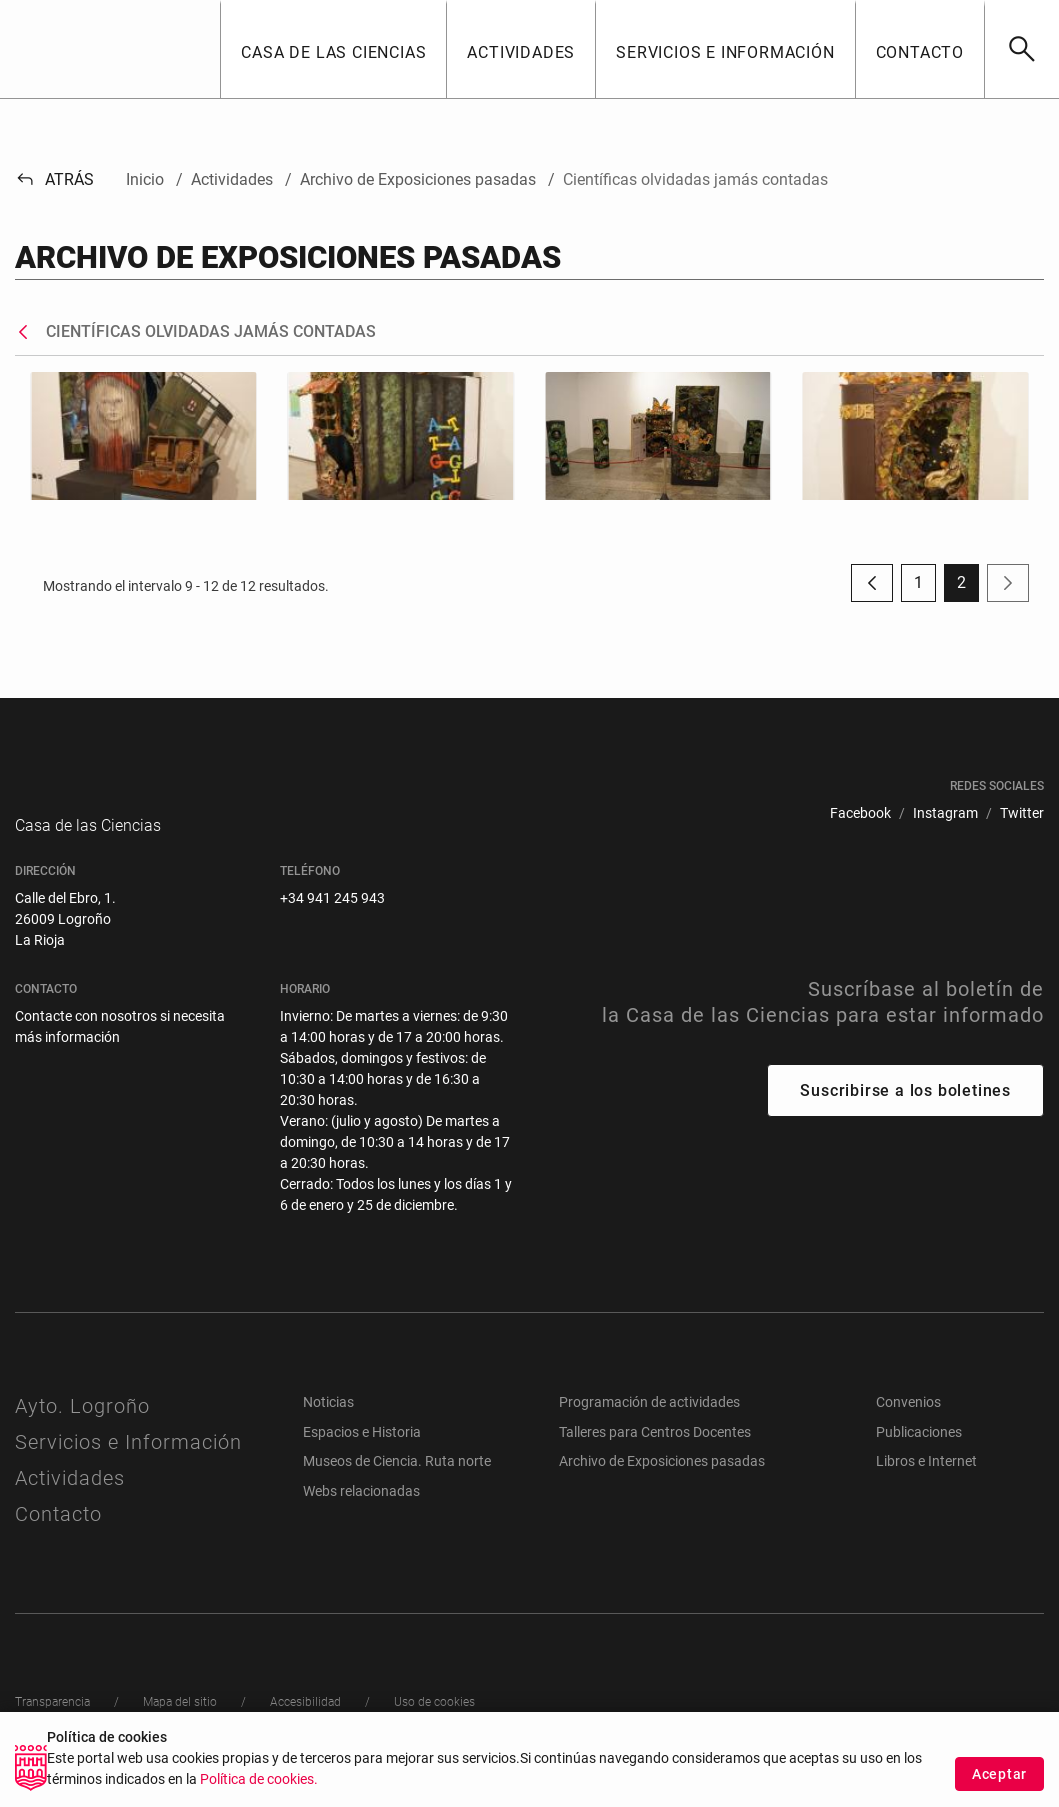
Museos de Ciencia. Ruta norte (397, 1481)
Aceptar (999, 1774)
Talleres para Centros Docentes (655, 1452)
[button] (333, 49)
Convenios (908, 1422)
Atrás (54, 179)
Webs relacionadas (361, 1511)
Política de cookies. (259, 1779)
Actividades (70, 1498)
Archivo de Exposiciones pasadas (662, 1481)
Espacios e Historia (362, 1452)
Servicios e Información (128, 1462)
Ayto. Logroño (82, 1426)
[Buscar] (1021, 49)
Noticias (328, 1422)
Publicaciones (919, 1452)
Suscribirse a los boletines (905, 1110)
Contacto (58, 1534)
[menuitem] (860, 813)
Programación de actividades (649, 1422)
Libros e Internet (926, 1481)
